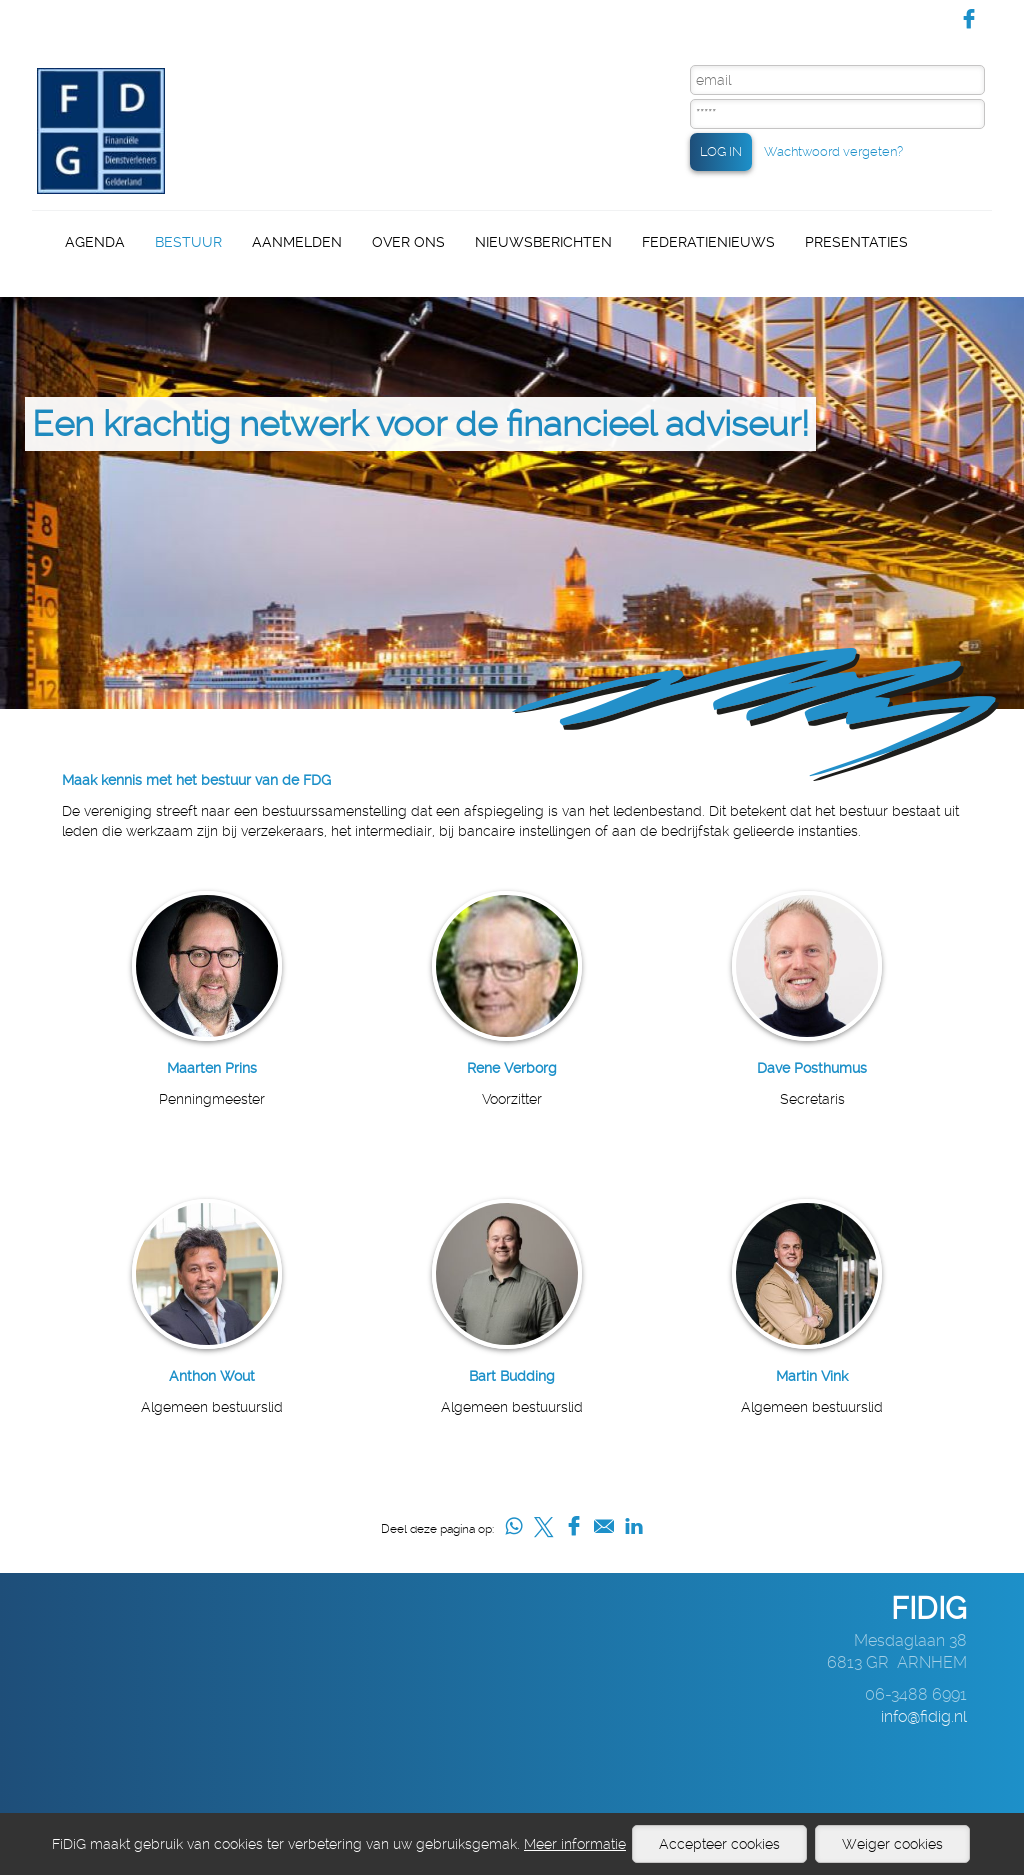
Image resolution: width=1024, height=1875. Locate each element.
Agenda (95, 242)
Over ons (408, 242)
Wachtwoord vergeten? (833, 151)
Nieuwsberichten (543, 242)
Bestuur (188, 242)
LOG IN (721, 151)
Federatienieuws (708, 242)
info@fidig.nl (924, 1716)
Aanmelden (297, 242)
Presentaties (856, 242)
